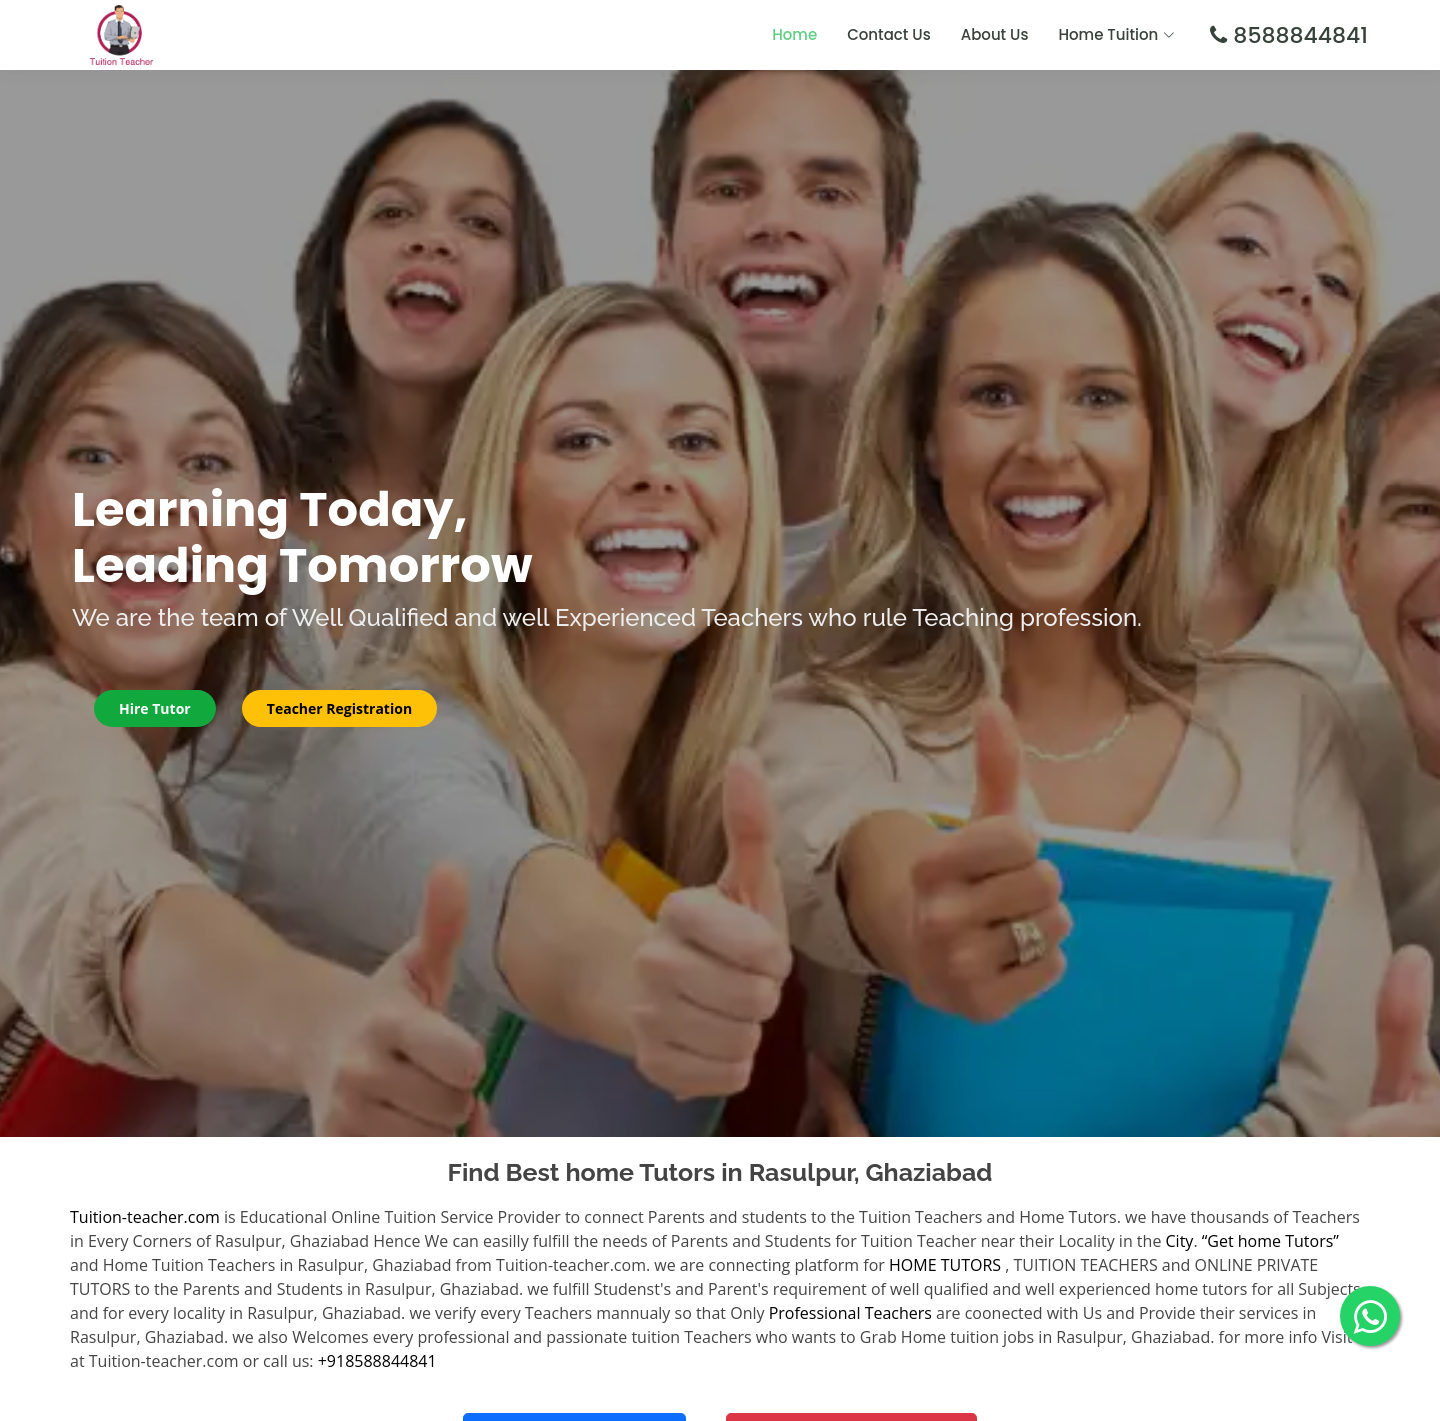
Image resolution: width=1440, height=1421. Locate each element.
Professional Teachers (850, 1313)
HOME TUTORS (945, 1265)
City (1180, 1241)
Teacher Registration (339, 708)
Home (794, 34)
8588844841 (1297, 35)
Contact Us (889, 34)
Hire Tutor (155, 708)
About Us (995, 34)
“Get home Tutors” (1270, 1241)
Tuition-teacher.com (145, 1217)
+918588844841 (377, 1361)
